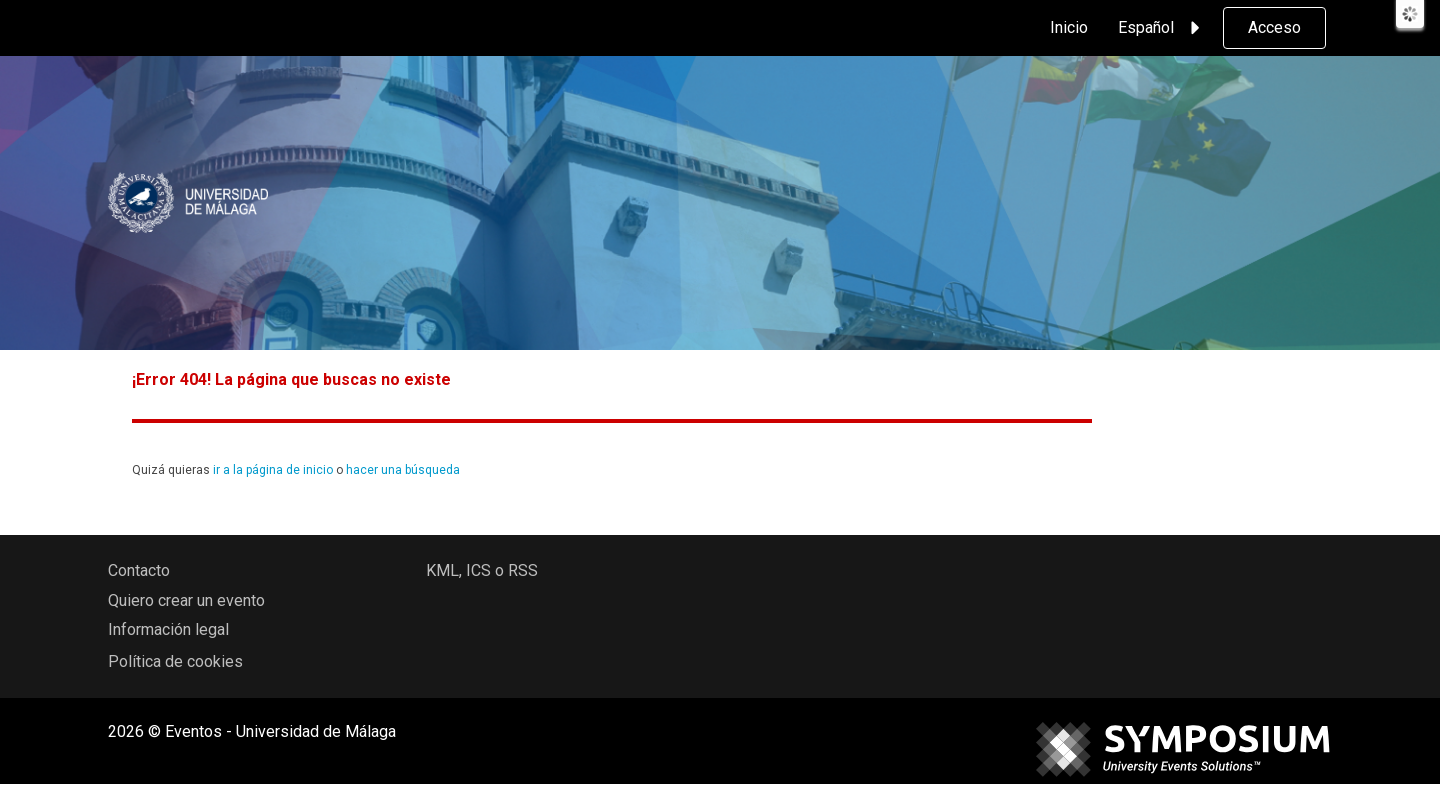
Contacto (139, 570)
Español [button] (1162, 28)
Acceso (1274, 27)
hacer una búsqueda (403, 470)
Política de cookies (175, 661)
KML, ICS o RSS (482, 570)
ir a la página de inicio (273, 470)
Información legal (168, 629)
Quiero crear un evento (186, 600)
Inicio (1069, 27)
